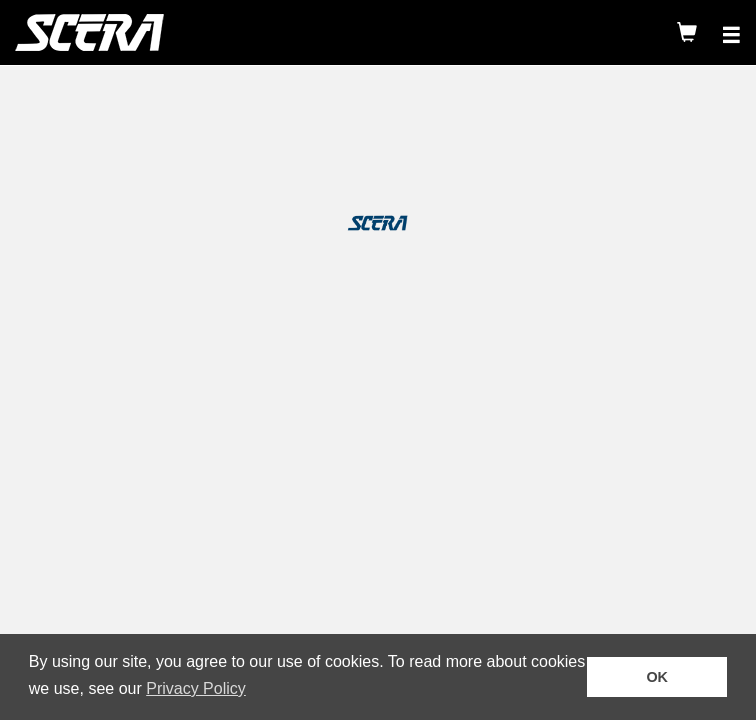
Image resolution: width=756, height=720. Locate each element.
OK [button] (657, 677)
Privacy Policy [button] (196, 688)
